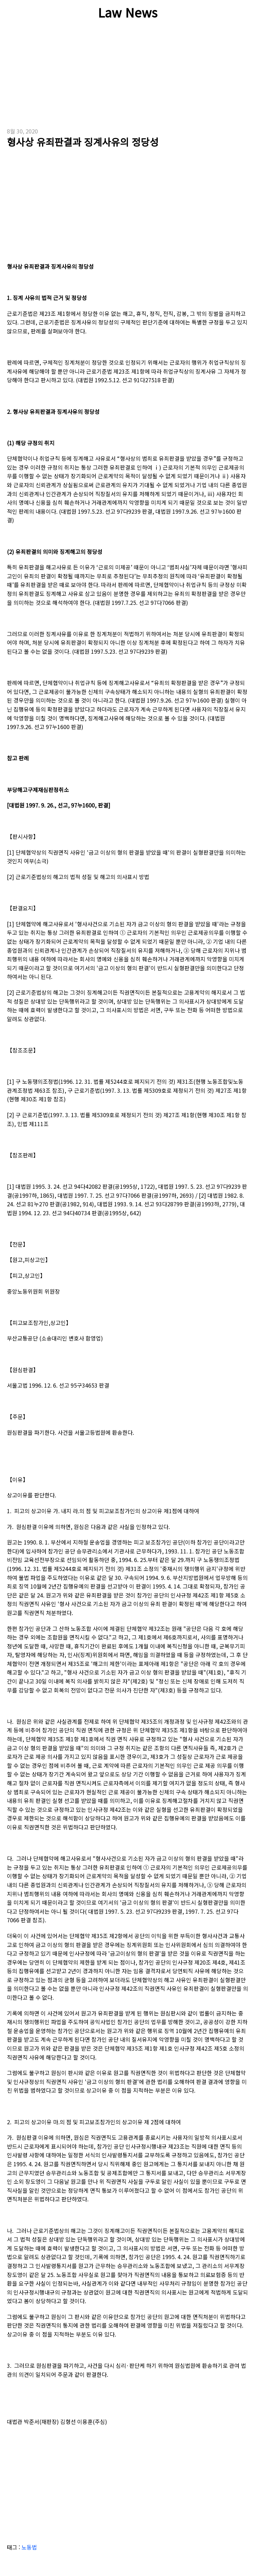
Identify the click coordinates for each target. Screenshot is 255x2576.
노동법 (29, 2547)
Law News (127, 12)
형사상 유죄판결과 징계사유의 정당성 (83, 142)
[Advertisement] (127, 79)
